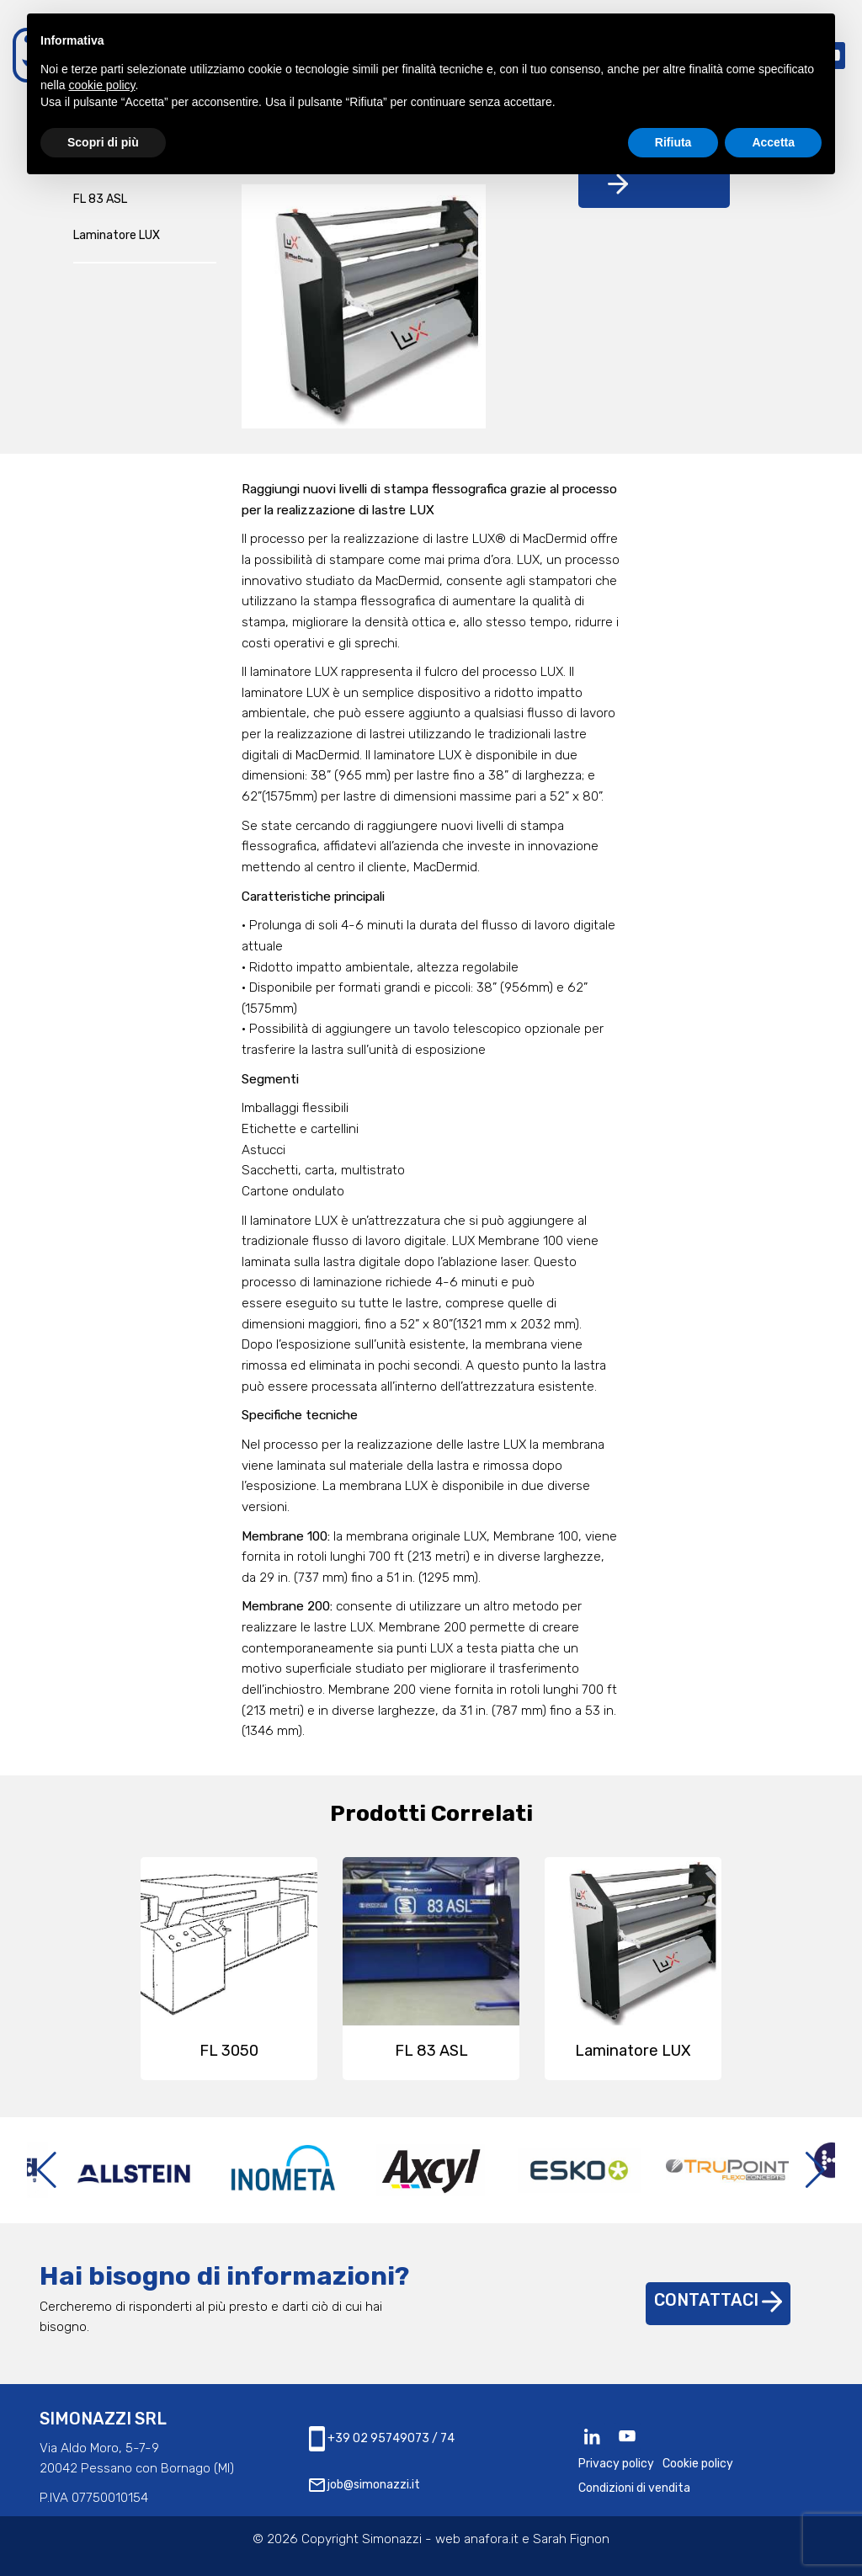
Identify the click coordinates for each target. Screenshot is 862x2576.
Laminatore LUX (116, 235)
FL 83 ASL (100, 199)
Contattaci (718, 2300)
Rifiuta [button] (673, 142)
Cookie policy (697, 2463)
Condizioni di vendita (634, 2488)
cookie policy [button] (101, 85)
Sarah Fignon (571, 2539)
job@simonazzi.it (364, 2485)
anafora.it (491, 2539)
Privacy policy (616, 2463)
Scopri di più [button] (103, 142)
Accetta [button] (773, 142)
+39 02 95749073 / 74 (382, 2438)
